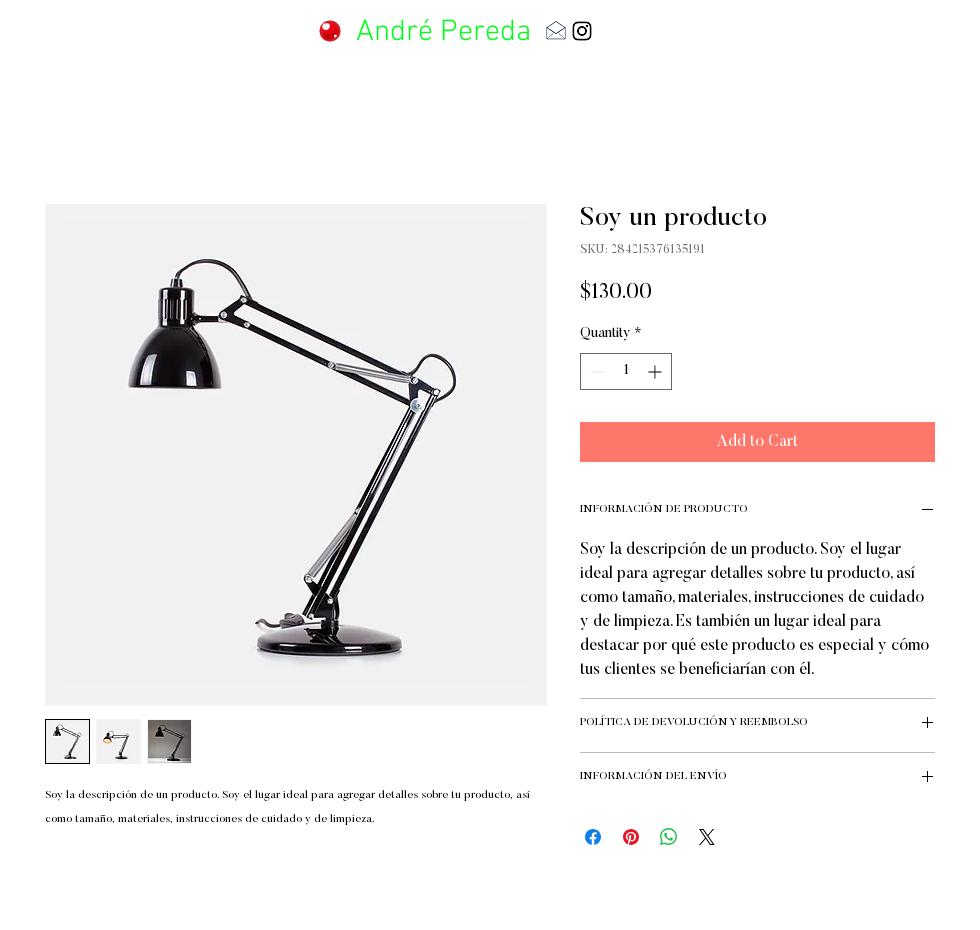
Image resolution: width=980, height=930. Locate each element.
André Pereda (443, 32)
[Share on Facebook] (593, 837)
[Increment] (656, 371)
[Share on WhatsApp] (669, 837)
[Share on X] (707, 837)
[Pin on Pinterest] (631, 837)
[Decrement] (595, 371)
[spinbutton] (626, 371)
